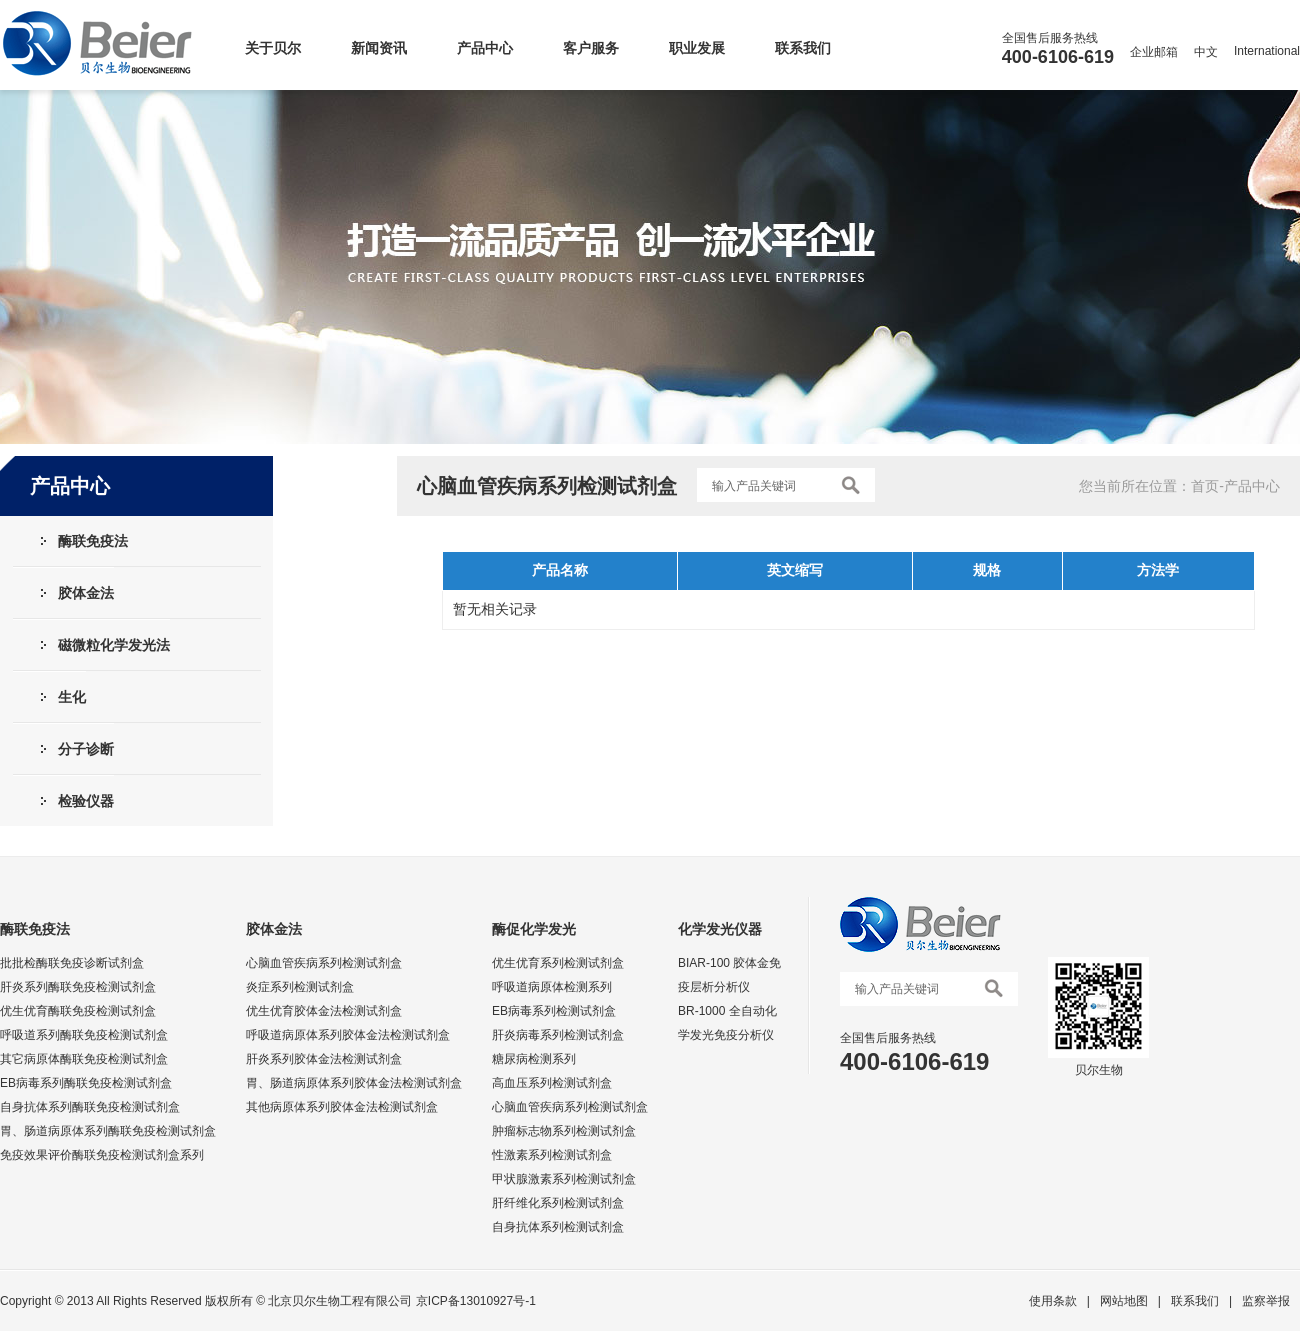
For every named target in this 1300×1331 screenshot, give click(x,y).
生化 (72, 697)
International (1267, 51)
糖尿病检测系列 (534, 1059)
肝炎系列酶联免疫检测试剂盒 (78, 987)
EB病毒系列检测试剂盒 (554, 1011)
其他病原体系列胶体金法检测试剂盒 (342, 1107)
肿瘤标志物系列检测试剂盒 (564, 1131)
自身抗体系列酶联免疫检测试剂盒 (90, 1107)
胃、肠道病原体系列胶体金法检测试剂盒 (354, 1083)
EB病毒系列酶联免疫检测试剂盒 (86, 1083)
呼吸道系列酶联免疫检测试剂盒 (84, 1035)
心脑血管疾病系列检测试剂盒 (324, 963)
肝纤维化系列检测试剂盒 (558, 1203)
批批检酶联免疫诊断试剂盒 (72, 963)
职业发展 (697, 48)
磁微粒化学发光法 (114, 645)
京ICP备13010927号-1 (476, 1301)
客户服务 (591, 48)
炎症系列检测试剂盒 (300, 987)
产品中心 (485, 48)
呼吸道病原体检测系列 (552, 987)
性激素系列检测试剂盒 (552, 1155)
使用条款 (1053, 1301)
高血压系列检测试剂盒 (552, 1083)
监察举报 (1266, 1301)
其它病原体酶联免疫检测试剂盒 (84, 1059)
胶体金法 (86, 593)
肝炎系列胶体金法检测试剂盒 (324, 1059)
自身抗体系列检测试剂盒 (558, 1227)
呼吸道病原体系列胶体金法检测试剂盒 (348, 1035)
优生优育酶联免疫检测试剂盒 (78, 1011)
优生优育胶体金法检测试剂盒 (324, 1011)
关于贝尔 (273, 48)
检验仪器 (86, 801)
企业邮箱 (1154, 52)
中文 (1206, 52)
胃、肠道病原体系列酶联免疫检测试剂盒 (108, 1131)
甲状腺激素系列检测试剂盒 (564, 1179)
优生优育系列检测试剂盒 (558, 963)
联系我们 (803, 48)
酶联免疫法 (93, 541)
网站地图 (1124, 1301)
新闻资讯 (379, 48)
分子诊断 (86, 749)
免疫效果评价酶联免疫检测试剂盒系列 (102, 1155)
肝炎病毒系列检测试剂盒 (558, 1035)
